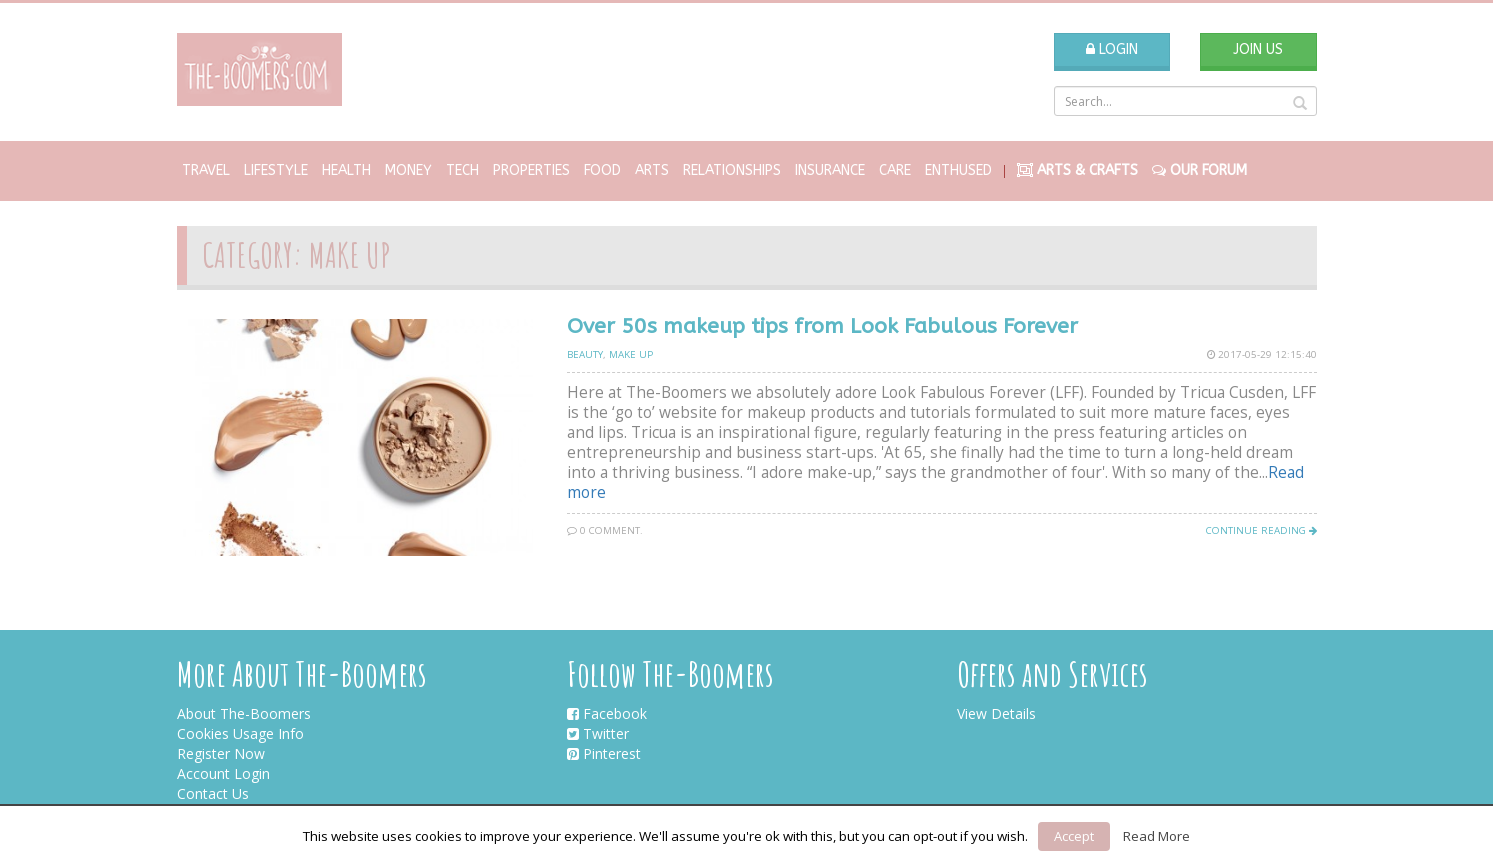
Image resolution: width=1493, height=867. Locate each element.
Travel (206, 170)
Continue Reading (1261, 530)
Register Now (221, 753)
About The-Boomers (244, 713)
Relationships (732, 170)
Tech (462, 170)
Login (1112, 49)
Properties (531, 170)
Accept (1074, 836)
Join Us (1258, 49)
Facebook (607, 713)
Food (602, 170)
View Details (996, 713)
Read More (1156, 836)
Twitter (598, 733)
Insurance (830, 170)
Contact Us (213, 793)
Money (408, 170)
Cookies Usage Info (240, 733)
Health (346, 170)
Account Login (223, 773)
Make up (631, 354)
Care (895, 170)
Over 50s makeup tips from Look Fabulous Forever (822, 326)
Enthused (958, 170)
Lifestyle (276, 170)
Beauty (585, 354)
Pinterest (604, 753)
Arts (652, 170)
